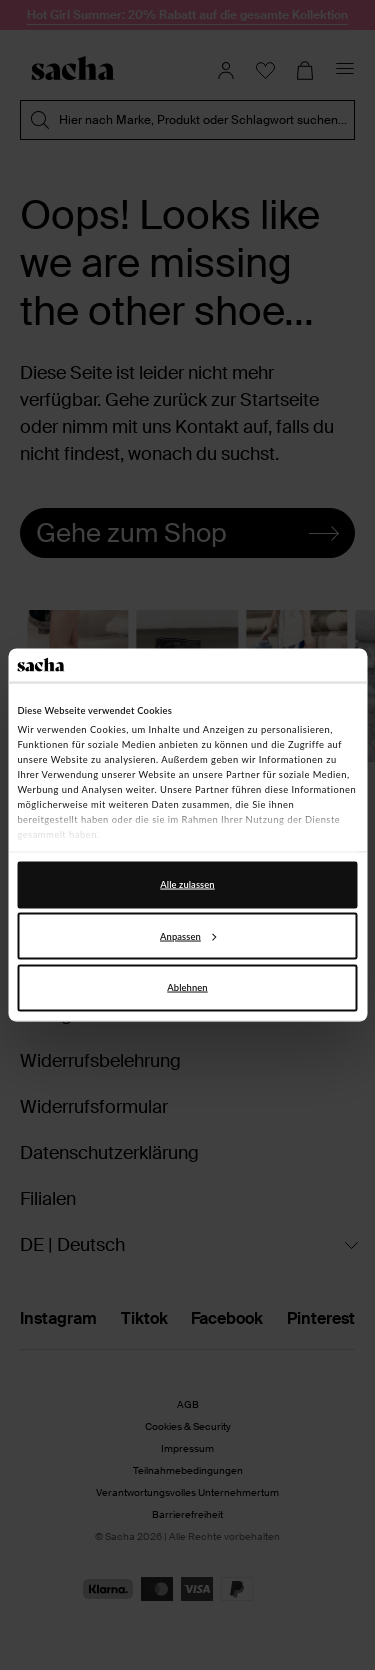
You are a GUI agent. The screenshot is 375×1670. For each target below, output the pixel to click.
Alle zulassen (187, 884)
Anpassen (188, 935)
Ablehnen (187, 987)
